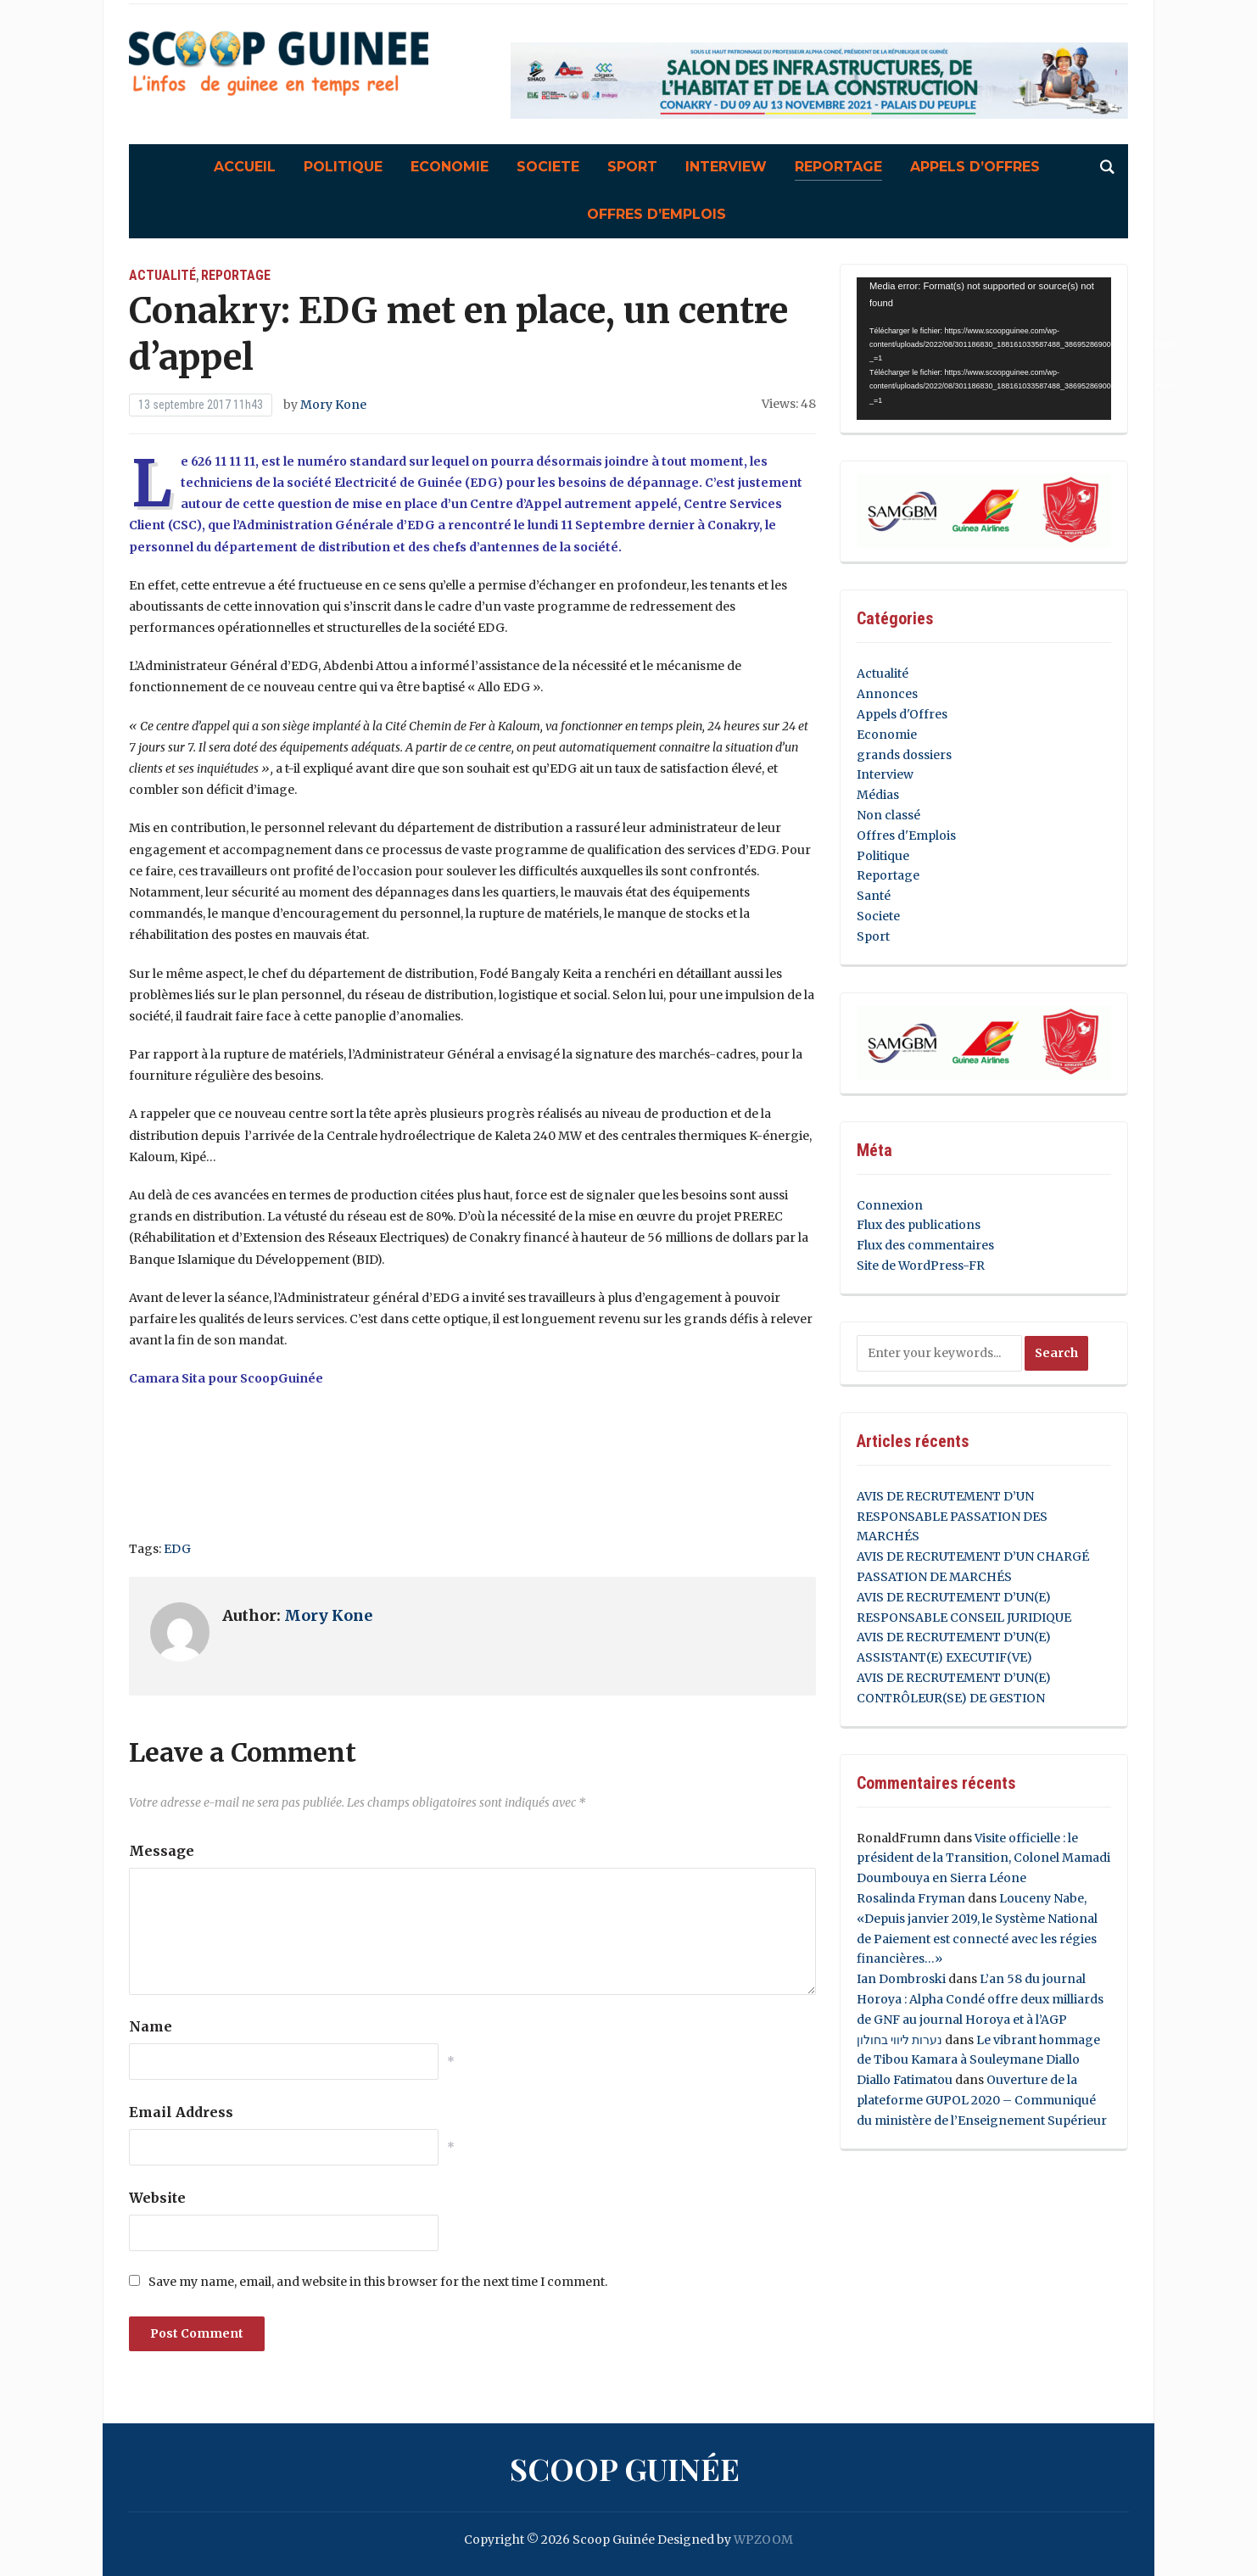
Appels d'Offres (902, 714)
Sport (632, 167)
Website (157, 2197)
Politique (343, 167)
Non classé (888, 815)
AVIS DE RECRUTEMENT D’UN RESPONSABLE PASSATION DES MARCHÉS (952, 1517)
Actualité (162, 275)
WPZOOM (763, 2539)
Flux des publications (918, 1224)
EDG (177, 1548)
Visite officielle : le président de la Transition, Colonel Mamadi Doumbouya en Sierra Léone (983, 1858)
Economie (450, 167)
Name (150, 2026)
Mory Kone (333, 404)
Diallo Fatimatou (905, 2079)
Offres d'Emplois (906, 835)
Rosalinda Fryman (911, 1898)
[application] (984, 349)
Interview (726, 167)
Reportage (838, 167)
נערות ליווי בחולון (899, 2040)
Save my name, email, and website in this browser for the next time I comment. (377, 2281)
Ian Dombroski (901, 1978)
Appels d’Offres (975, 167)
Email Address (181, 2112)
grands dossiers (904, 755)
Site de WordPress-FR (921, 1265)
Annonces (887, 693)
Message (161, 1850)
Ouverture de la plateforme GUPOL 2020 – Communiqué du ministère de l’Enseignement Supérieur (982, 2100)
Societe (548, 167)
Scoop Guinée (625, 2468)
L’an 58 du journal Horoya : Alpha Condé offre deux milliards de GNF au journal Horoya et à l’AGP (980, 1999)
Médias (878, 794)
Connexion (890, 1205)
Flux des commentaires (925, 1245)
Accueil (245, 167)
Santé (874, 895)
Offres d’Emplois (656, 214)
